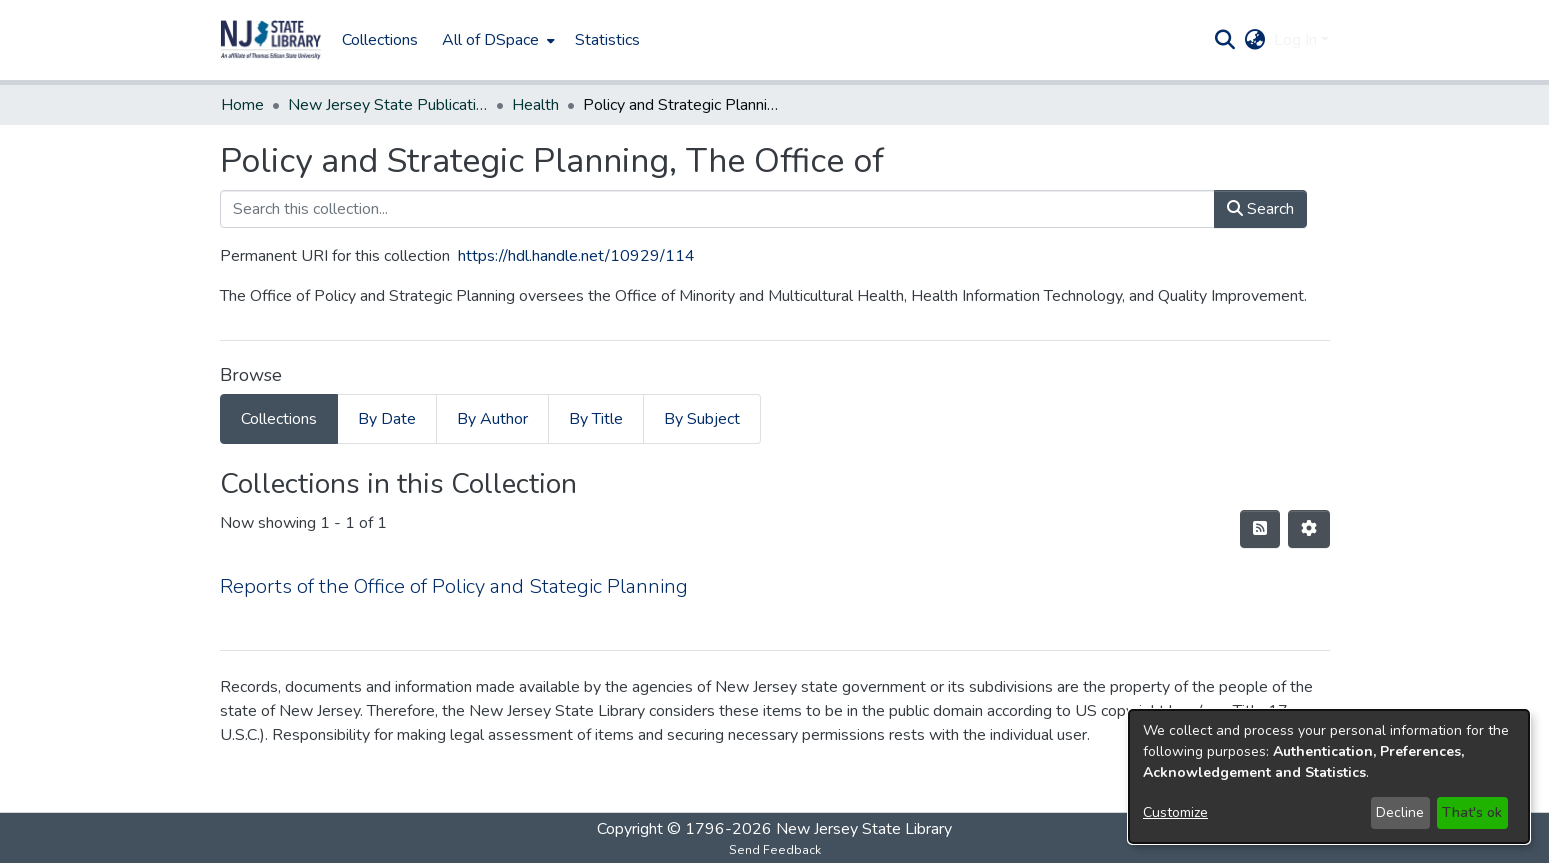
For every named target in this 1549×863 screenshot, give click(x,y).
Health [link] (535, 105)
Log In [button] (1297, 40)
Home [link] (242, 105)
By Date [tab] (387, 419)
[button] (271, 40)
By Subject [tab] (702, 419)
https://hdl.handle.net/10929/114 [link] (576, 256)
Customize (1175, 812)
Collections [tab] (279, 419)
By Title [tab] (596, 419)
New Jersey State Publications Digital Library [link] (388, 105)
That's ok (1472, 812)
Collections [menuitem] (380, 40)
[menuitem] (496, 40)
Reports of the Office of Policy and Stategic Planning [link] (454, 586)
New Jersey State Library (864, 829)
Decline (1400, 812)
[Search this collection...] (717, 209)
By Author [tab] (492, 419)
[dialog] (1329, 776)
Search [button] (1260, 209)
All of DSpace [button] (490, 40)
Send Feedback (775, 850)
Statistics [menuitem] (607, 40)
